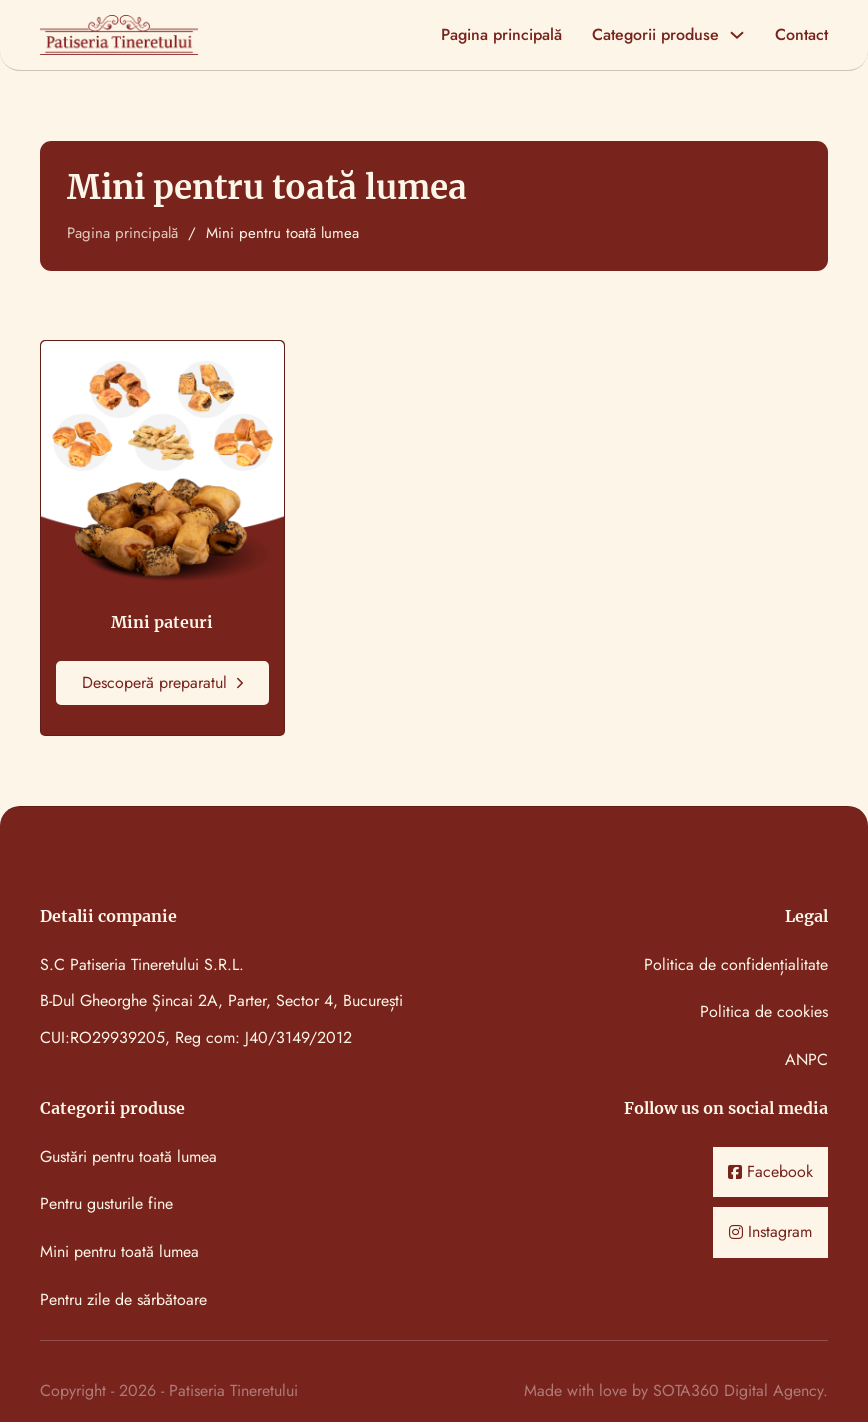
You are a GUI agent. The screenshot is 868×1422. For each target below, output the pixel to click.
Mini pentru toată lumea (119, 1252)
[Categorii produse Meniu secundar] (737, 35)
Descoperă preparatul (162, 682)
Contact (801, 35)
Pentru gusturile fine (106, 1204)
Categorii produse (655, 35)
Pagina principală (501, 35)
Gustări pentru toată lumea (128, 1157)
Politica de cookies (764, 1012)
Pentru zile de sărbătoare (123, 1300)
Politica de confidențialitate (736, 965)
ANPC (806, 1060)
